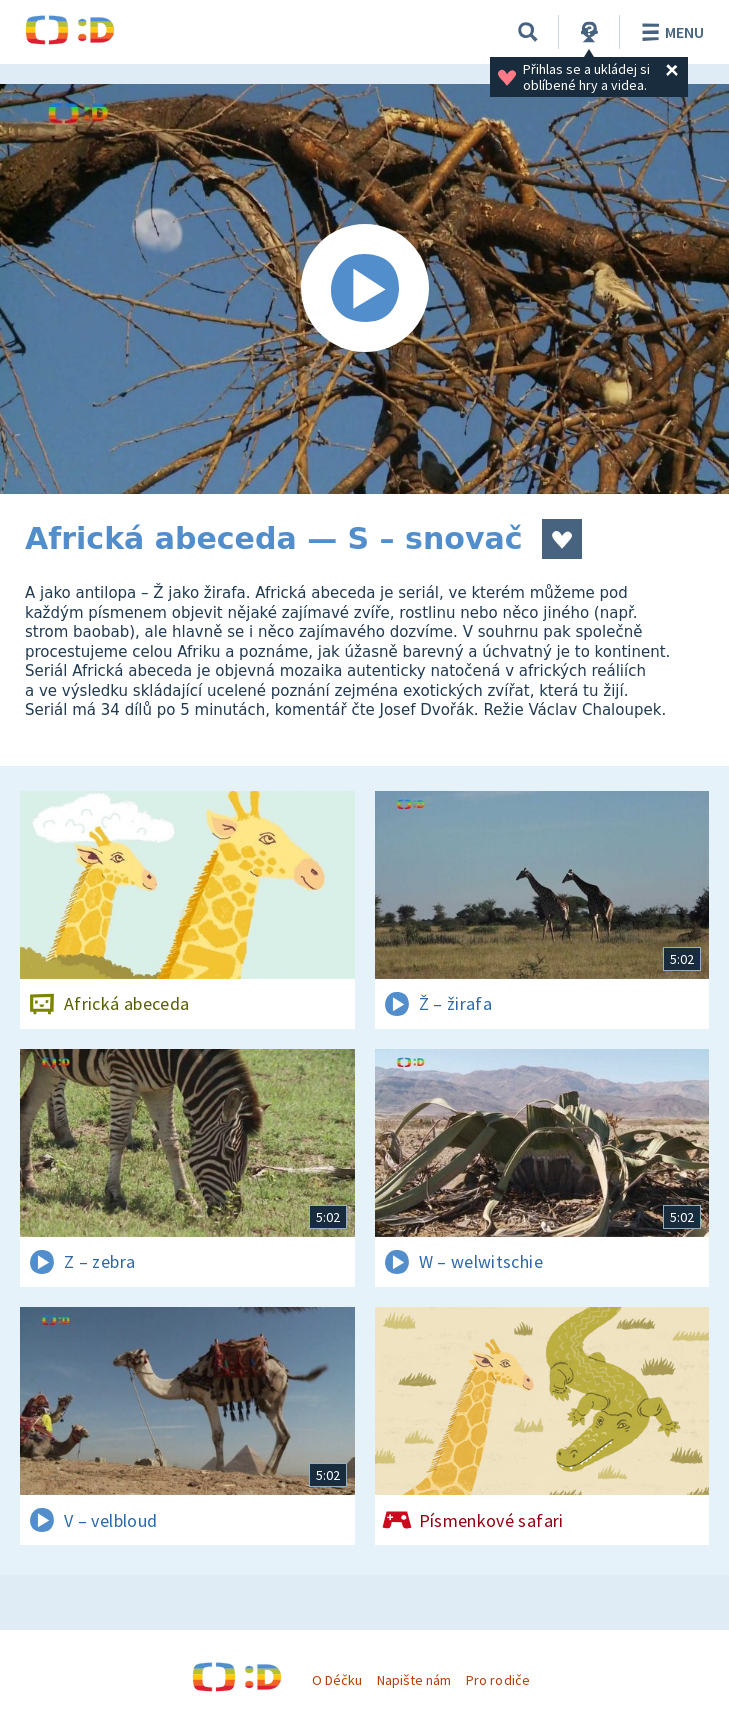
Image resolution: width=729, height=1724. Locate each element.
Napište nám (414, 1680)
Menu (669, 32)
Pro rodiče (497, 1680)
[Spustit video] (364, 289)
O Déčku (337, 1680)
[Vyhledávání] (528, 32)
